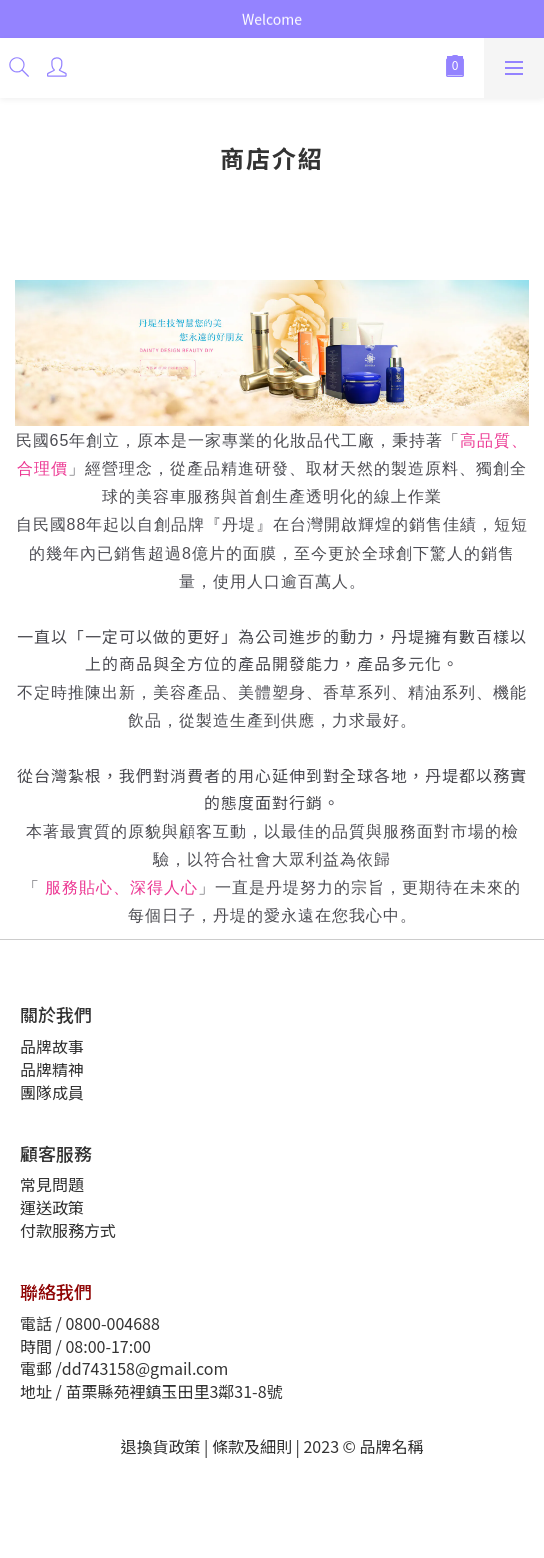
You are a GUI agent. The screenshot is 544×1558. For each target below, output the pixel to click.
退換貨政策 (161, 1446)
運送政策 (52, 1207)
